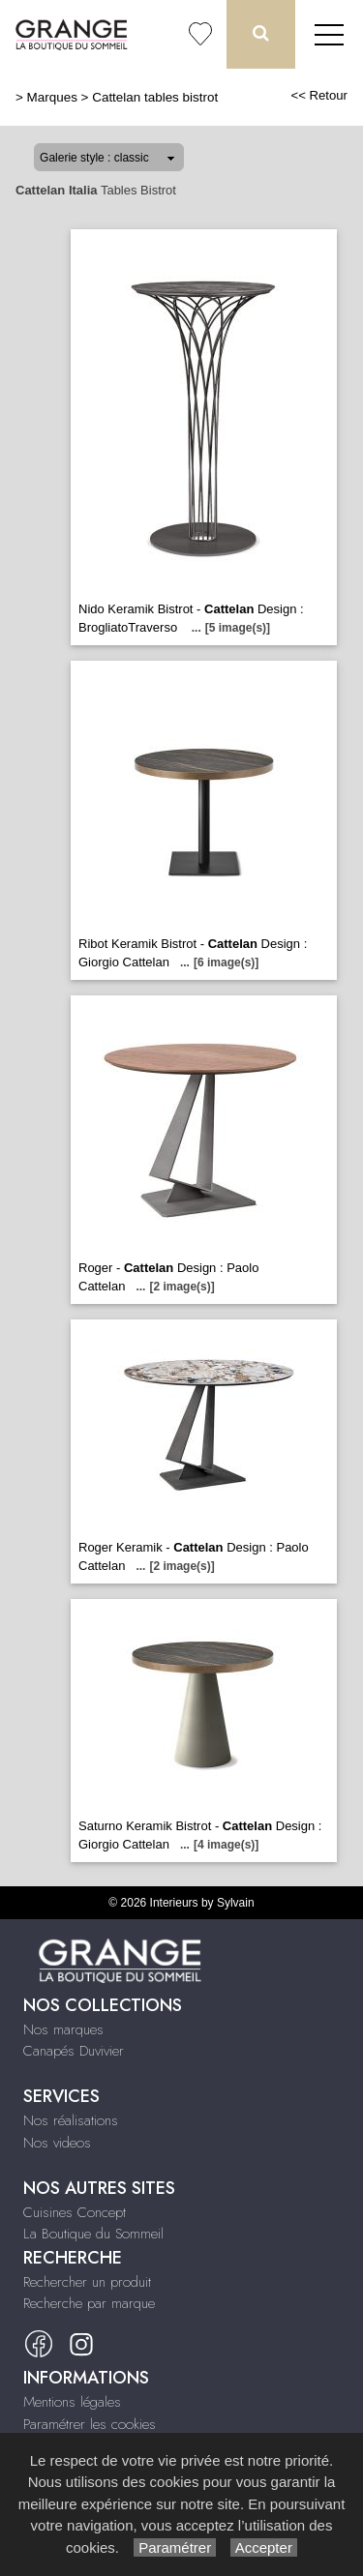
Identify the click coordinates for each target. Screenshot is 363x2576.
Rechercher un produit (87, 2282)
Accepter (263, 2547)
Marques (52, 97)
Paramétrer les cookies (89, 2424)
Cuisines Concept (74, 2212)
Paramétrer (175, 2547)
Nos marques (63, 2029)
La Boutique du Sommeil (93, 2233)
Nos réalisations (70, 2120)
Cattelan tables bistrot (155, 97)
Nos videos (57, 2142)
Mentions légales (72, 2402)
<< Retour (319, 95)
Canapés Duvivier (73, 2050)
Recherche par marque (89, 2303)
